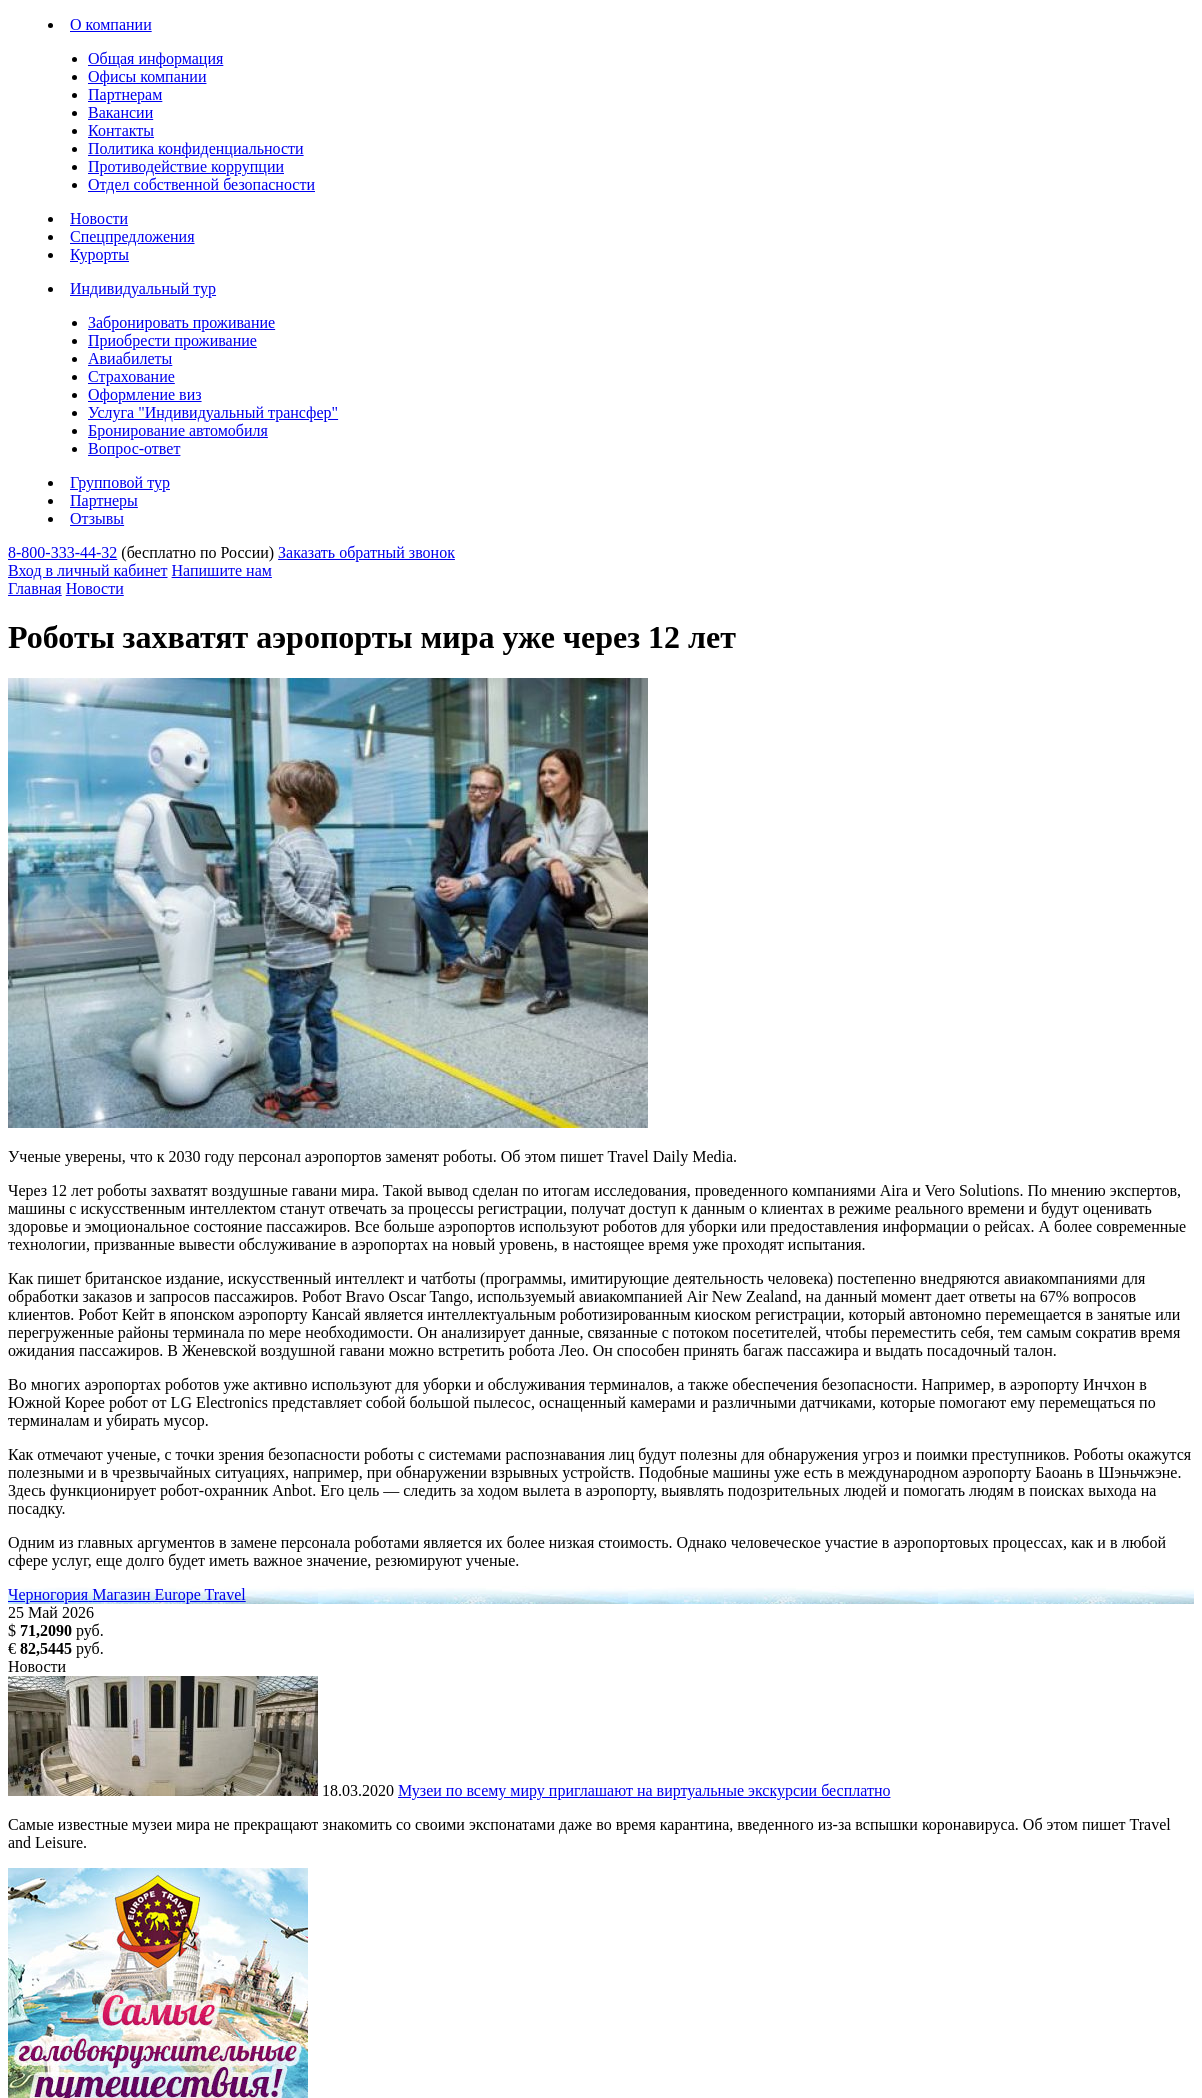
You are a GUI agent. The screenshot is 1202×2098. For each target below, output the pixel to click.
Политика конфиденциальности (196, 148)
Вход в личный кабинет (88, 570)
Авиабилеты (130, 358)
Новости (99, 218)
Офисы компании (147, 76)
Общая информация (155, 58)
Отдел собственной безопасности (201, 184)
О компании (111, 24)
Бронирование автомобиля (178, 430)
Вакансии (120, 112)
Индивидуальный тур (143, 288)
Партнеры (104, 500)
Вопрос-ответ (134, 448)
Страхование (131, 376)
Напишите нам (222, 570)
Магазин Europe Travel (169, 1594)
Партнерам (125, 94)
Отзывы (97, 518)
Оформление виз (145, 394)
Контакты (121, 130)
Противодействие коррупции (186, 166)
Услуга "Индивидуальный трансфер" (213, 412)
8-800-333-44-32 (62, 552)
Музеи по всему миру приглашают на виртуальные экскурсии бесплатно (644, 1790)
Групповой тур (120, 482)
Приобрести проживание (172, 340)
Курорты (99, 254)
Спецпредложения (132, 236)
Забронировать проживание (181, 322)
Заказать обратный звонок (366, 552)
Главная (35, 588)
